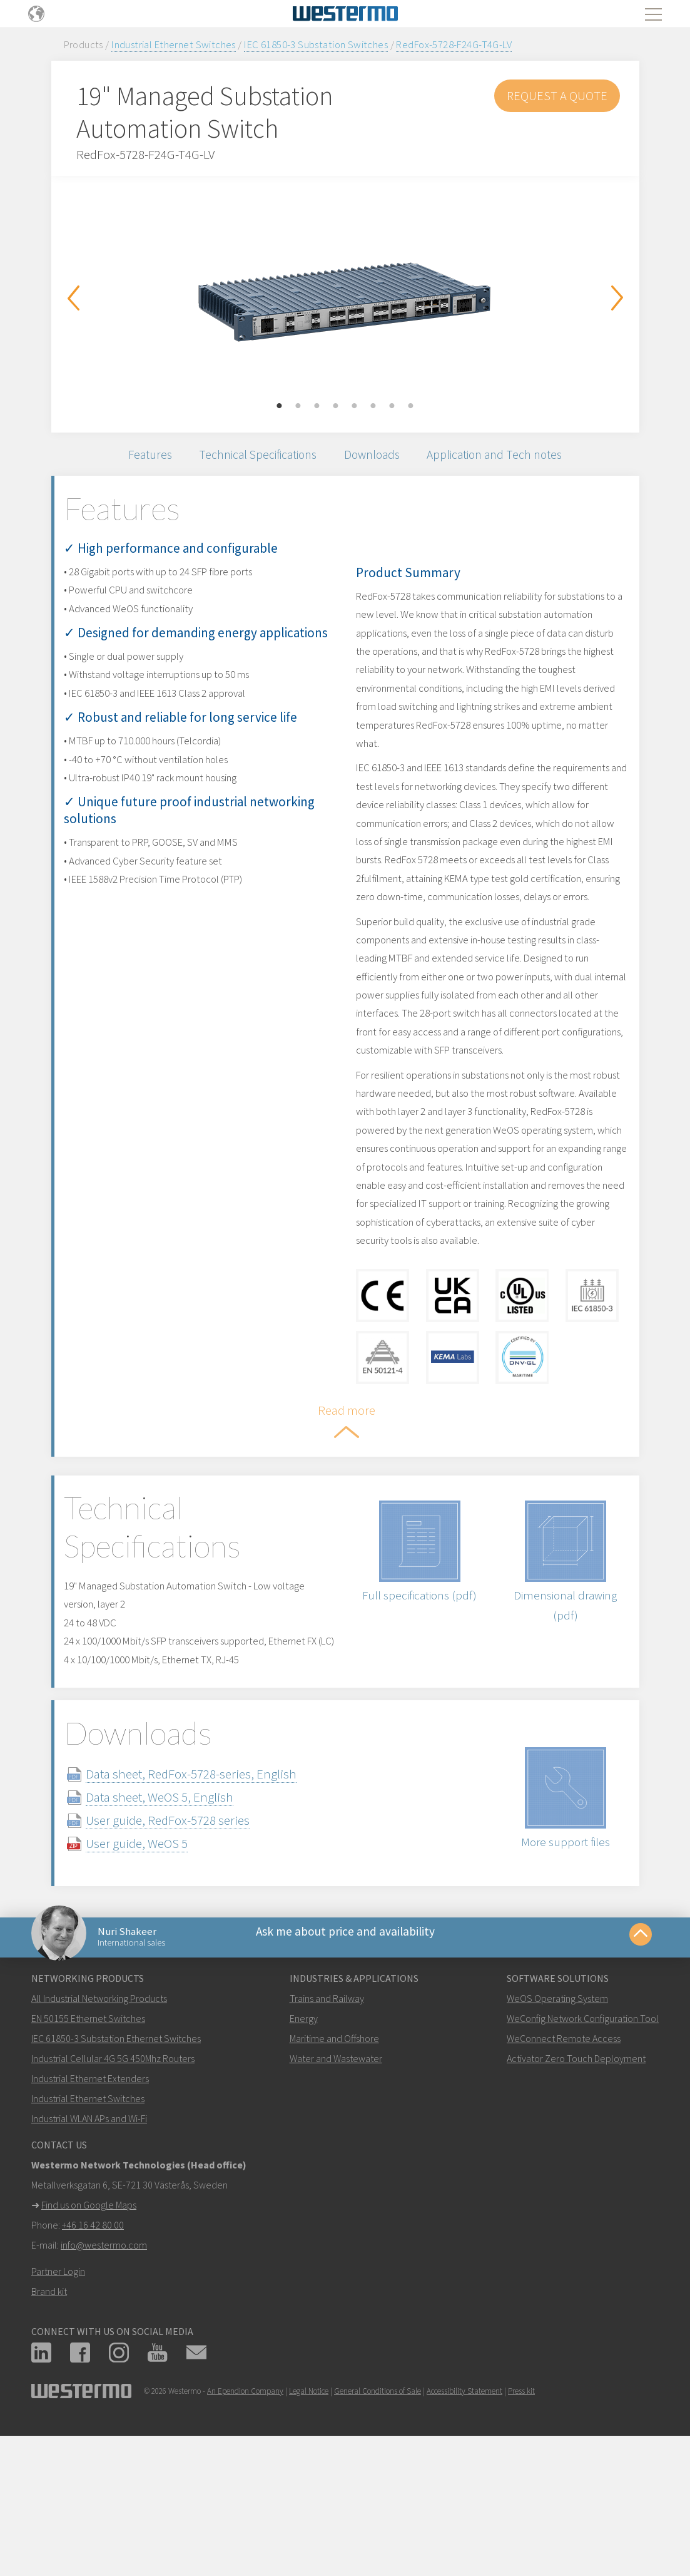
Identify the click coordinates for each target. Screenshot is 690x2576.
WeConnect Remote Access (564, 2164)
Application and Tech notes (513, 458)
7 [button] (392, 406)
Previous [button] (73, 297)
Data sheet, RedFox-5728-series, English (216, 1887)
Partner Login (58, 2397)
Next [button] (617, 297)
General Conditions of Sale (377, 2517)
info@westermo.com (104, 2371)
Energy (304, 2144)
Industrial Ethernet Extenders (90, 2205)
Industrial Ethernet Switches (173, 44)
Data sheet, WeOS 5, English (184, 1910)
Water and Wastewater (336, 2184)
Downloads (377, 458)
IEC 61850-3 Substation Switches (316, 44)
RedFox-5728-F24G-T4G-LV (454, 44)
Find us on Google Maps (88, 2331)
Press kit (521, 2517)
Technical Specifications (249, 458)
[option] (345, 295)
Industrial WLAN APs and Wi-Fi (89, 2245)
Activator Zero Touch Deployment (576, 2184)
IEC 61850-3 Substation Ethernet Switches (116, 2164)
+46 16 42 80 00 (93, 2351)
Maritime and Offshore (334, 2164)
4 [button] (336, 406)
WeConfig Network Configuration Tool (583, 2144)
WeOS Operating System (557, 2124)
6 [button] (373, 406)
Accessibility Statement (464, 2517)
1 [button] (279, 406)
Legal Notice (308, 2517)
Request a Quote (556, 95)
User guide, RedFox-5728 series (193, 1933)
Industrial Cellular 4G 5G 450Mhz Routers (113, 2184)
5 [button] (354, 406)
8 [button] (411, 406)
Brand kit (49, 2417)
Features (128, 458)
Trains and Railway (327, 2124)
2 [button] (298, 406)
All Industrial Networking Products (99, 2124)
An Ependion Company (245, 2517)
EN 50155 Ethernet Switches (88, 2144)
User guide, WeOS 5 (162, 1956)
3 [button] (317, 406)
